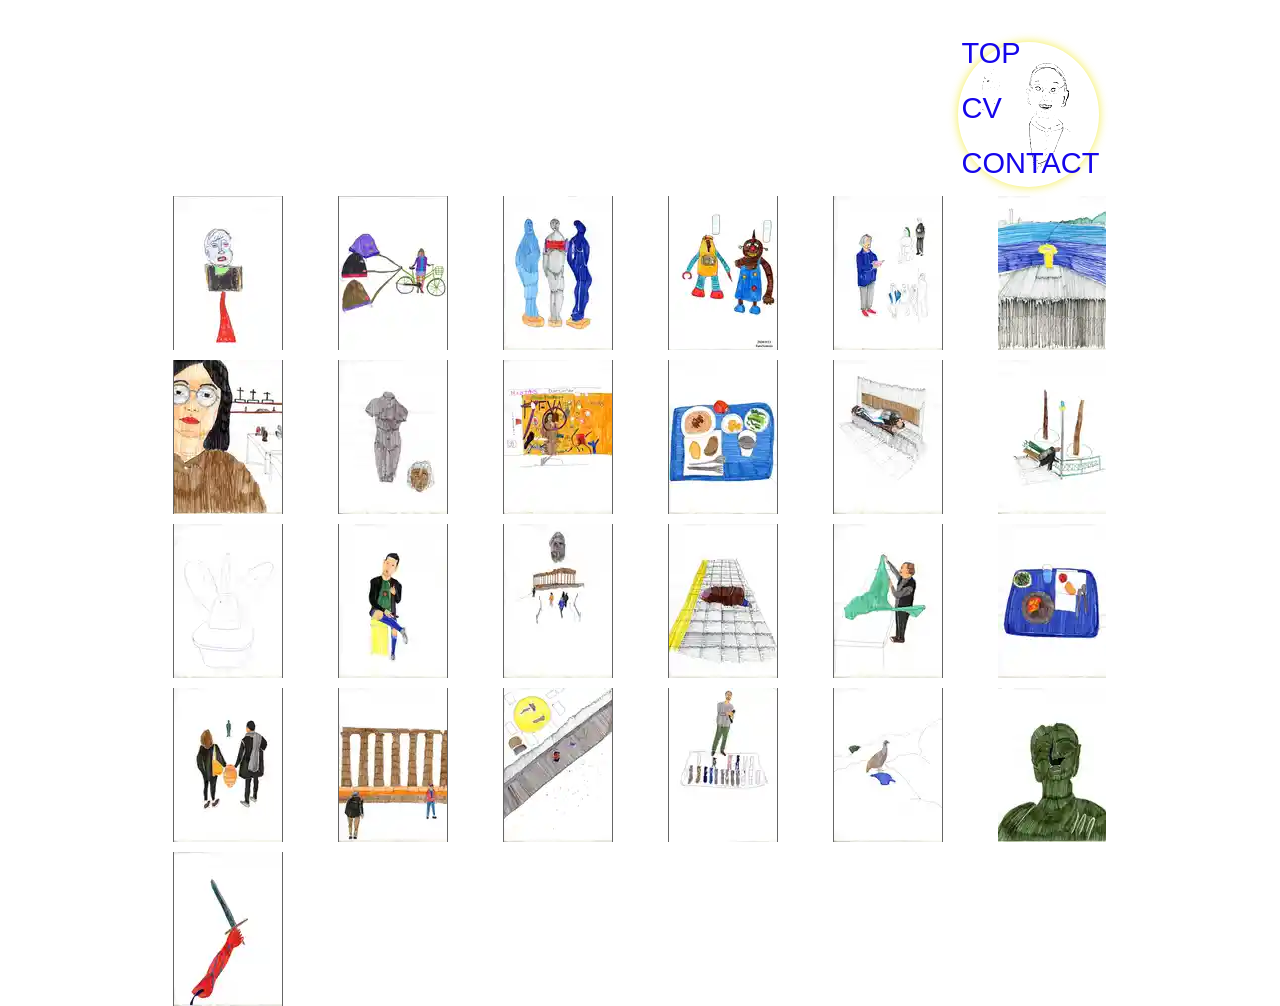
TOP (991, 53)
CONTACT (1029, 163)
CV (982, 108)
